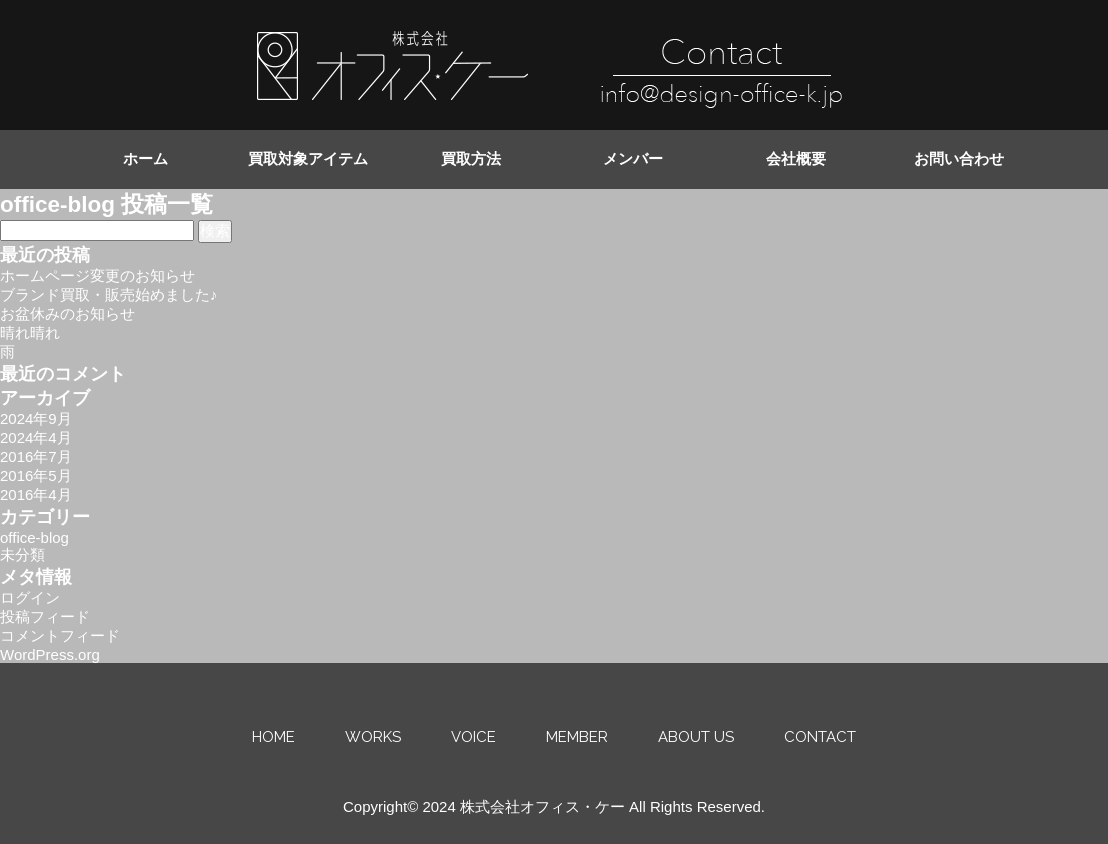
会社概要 (796, 159)
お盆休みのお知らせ (67, 313)
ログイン (30, 597)
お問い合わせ (959, 159)
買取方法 (471, 159)
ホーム (145, 159)
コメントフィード (60, 635)
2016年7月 (36, 456)
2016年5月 (36, 475)
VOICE (473, 737)
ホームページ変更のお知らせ (97, 275)
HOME (273, 737)
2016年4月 (36, 494)
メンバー (633, 159)
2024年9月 (36, 418)
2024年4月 (36, 437)
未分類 (22, 554)
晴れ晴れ (30, 332)
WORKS (373, 737)
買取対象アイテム (308, 159)
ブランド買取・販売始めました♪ (109, 294)
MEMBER (577, 737)
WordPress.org (50, 654)
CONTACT (820, 737)
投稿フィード (45, 616)
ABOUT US (696, 737)
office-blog (34, 537)
